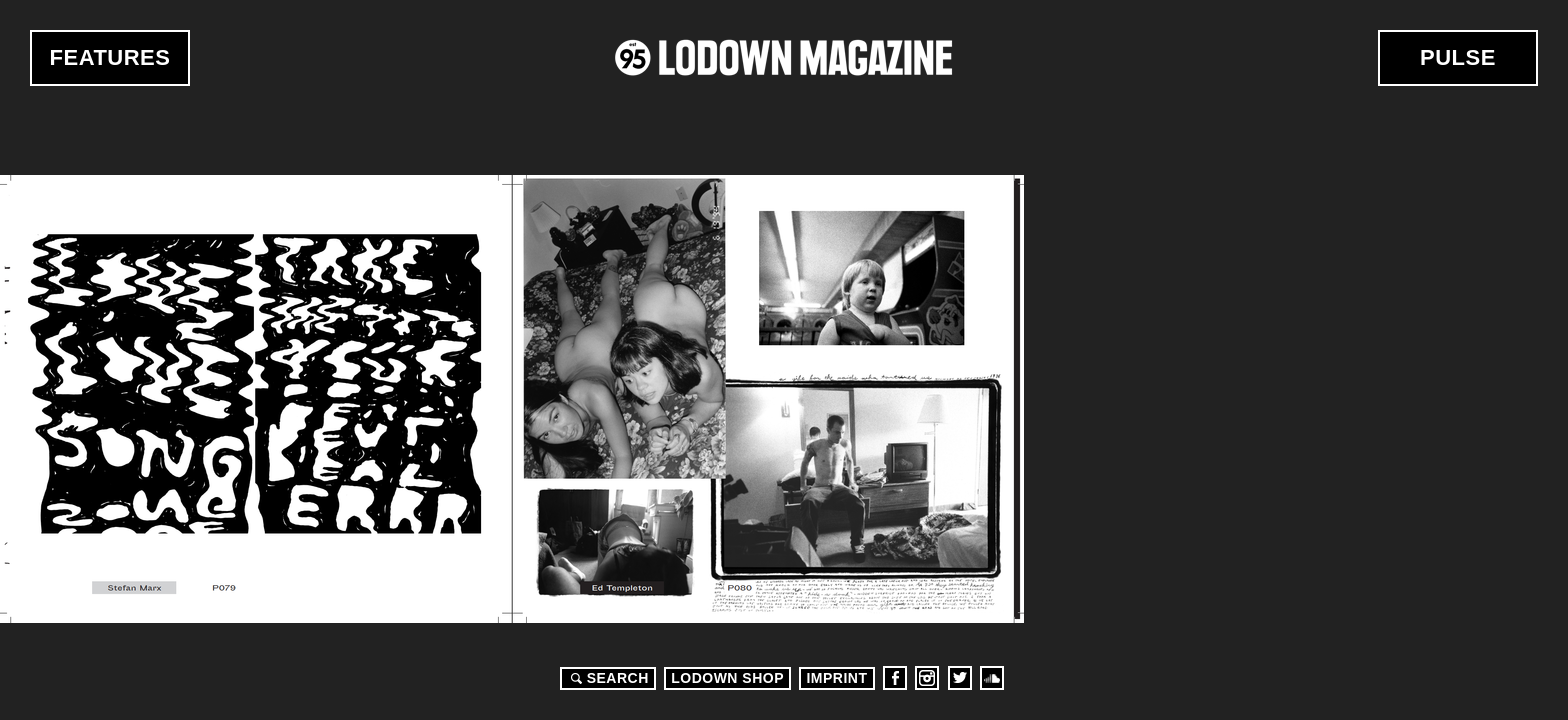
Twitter (960, 678)
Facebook (895, 678)
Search (607, 678)
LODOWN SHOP (727, 678)
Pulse (1458, 57)
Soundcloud (992, 678)
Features (110, 57)
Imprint (836, 678)
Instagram (927, 678)
